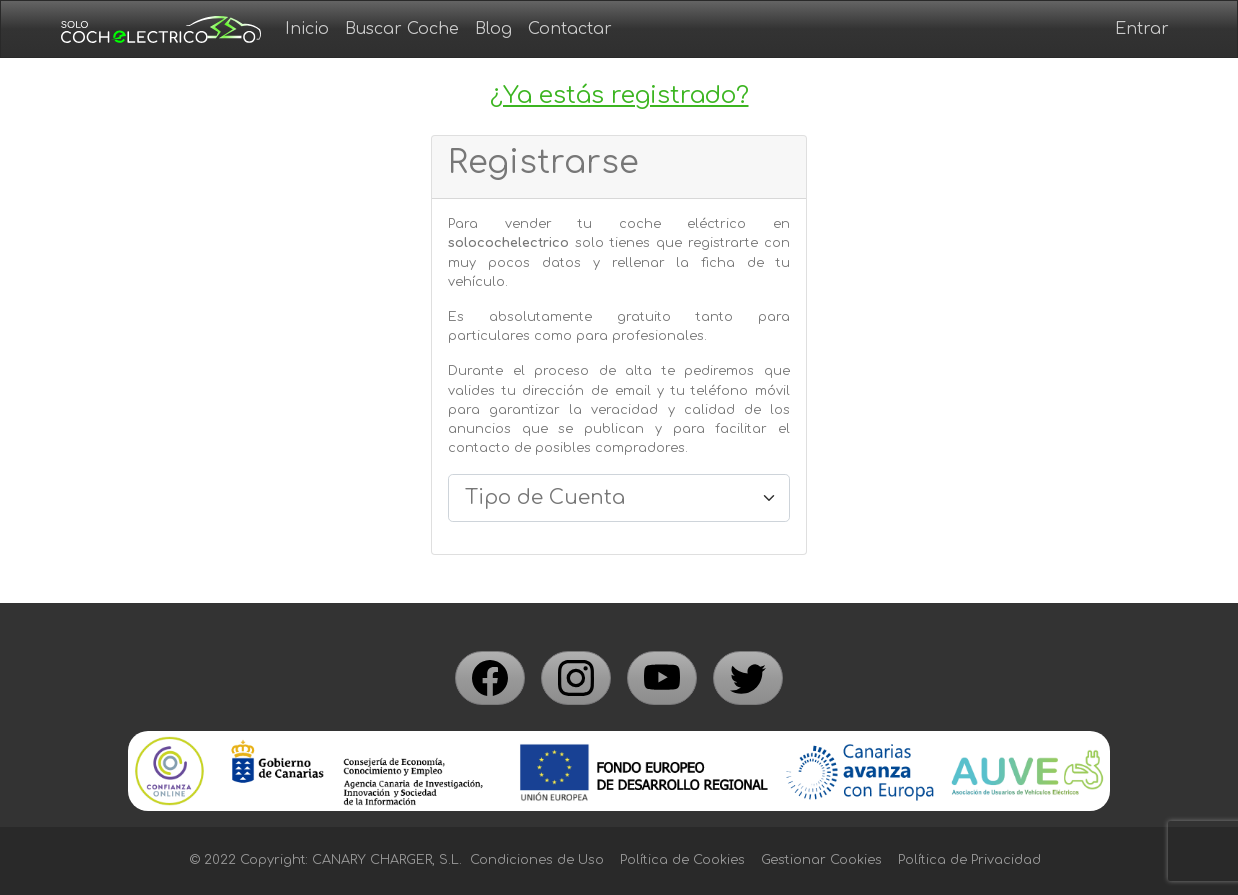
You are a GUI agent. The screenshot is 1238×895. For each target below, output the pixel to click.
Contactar (570, 29)
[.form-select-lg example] (619, 498)
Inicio (307, 29)
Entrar (1142, 29)
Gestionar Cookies (821, 860)
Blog (493, 29)
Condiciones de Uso (537, 860)
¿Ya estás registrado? (619, 95)
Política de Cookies (682, 860)
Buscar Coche (402, 29)
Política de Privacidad (969, 860)
